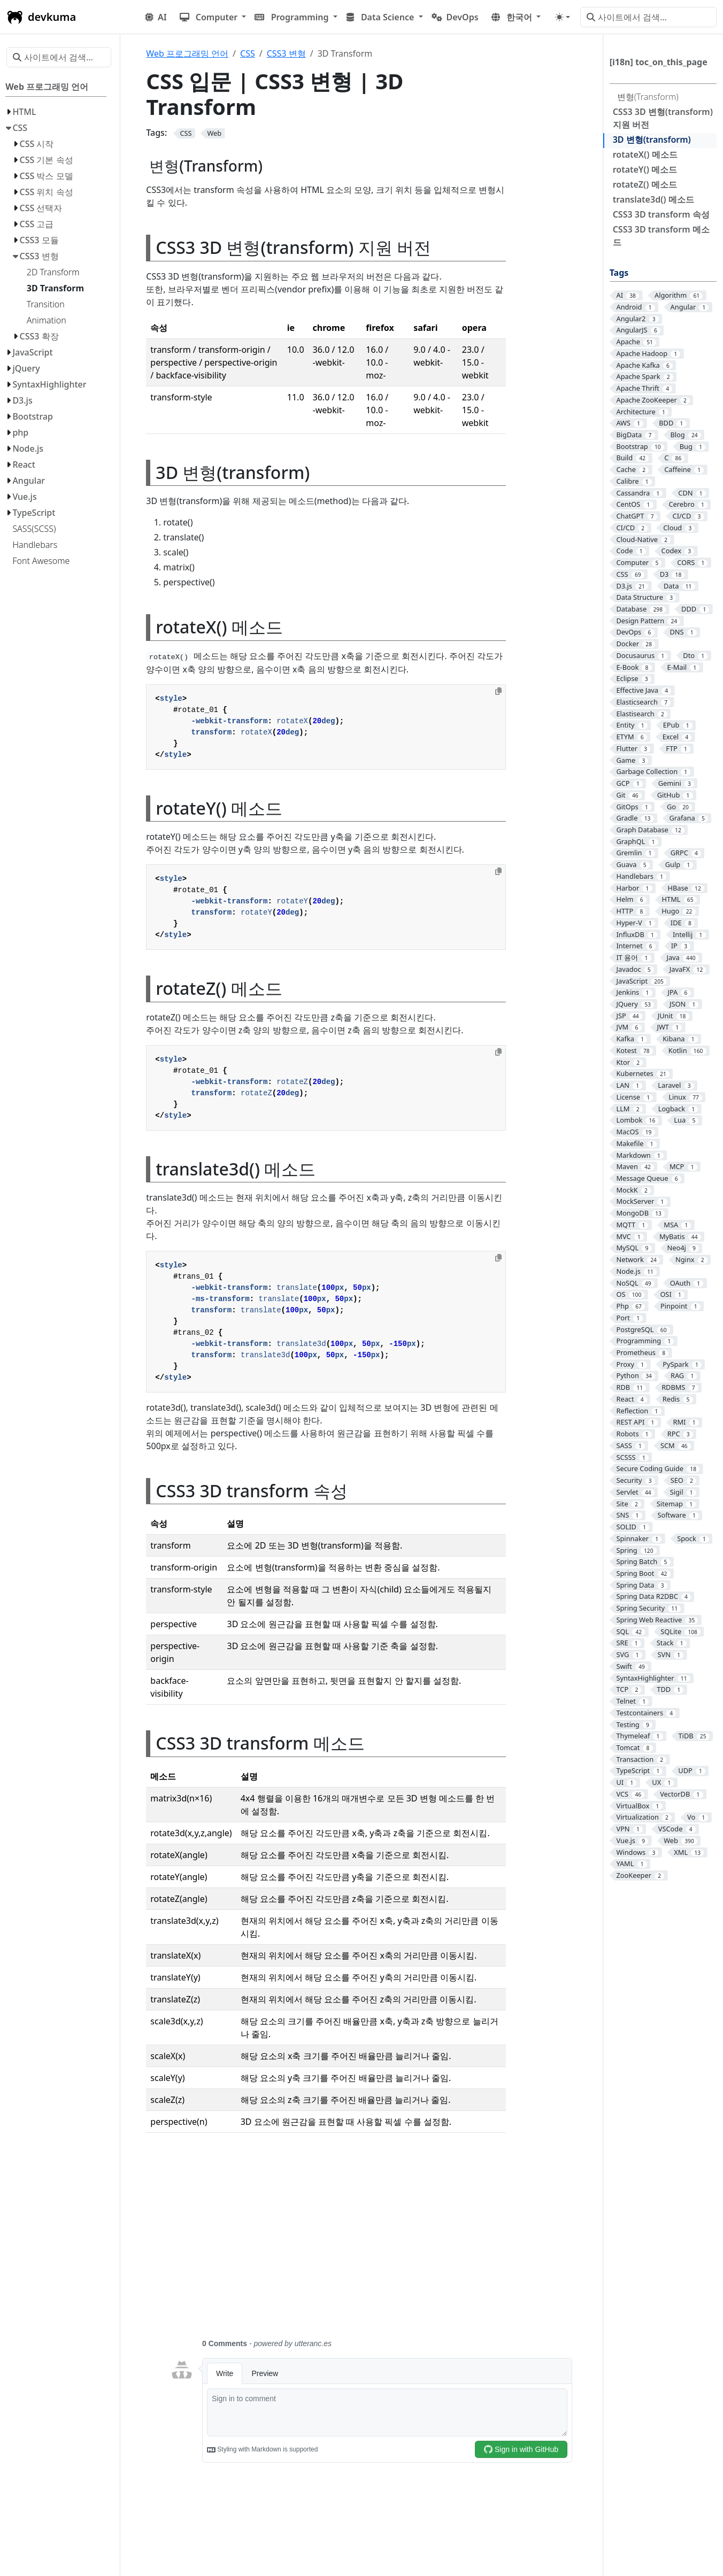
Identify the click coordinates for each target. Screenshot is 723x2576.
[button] (213, 17)
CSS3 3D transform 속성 (661, 214)
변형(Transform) (648, 97)
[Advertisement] (371, 2242)
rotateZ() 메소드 (645, 184)
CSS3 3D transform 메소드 (661, 235)
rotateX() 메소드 (645, 154)
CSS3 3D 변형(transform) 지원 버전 (663, 118)
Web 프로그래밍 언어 (187, 53)
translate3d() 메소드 (653, 199)
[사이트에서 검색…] (648, 17)
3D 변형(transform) (652, 139)
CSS (247, 53)
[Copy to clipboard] (498, 691)
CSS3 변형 (286, 53)
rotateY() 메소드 (645, 169)
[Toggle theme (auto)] (562, 17)
